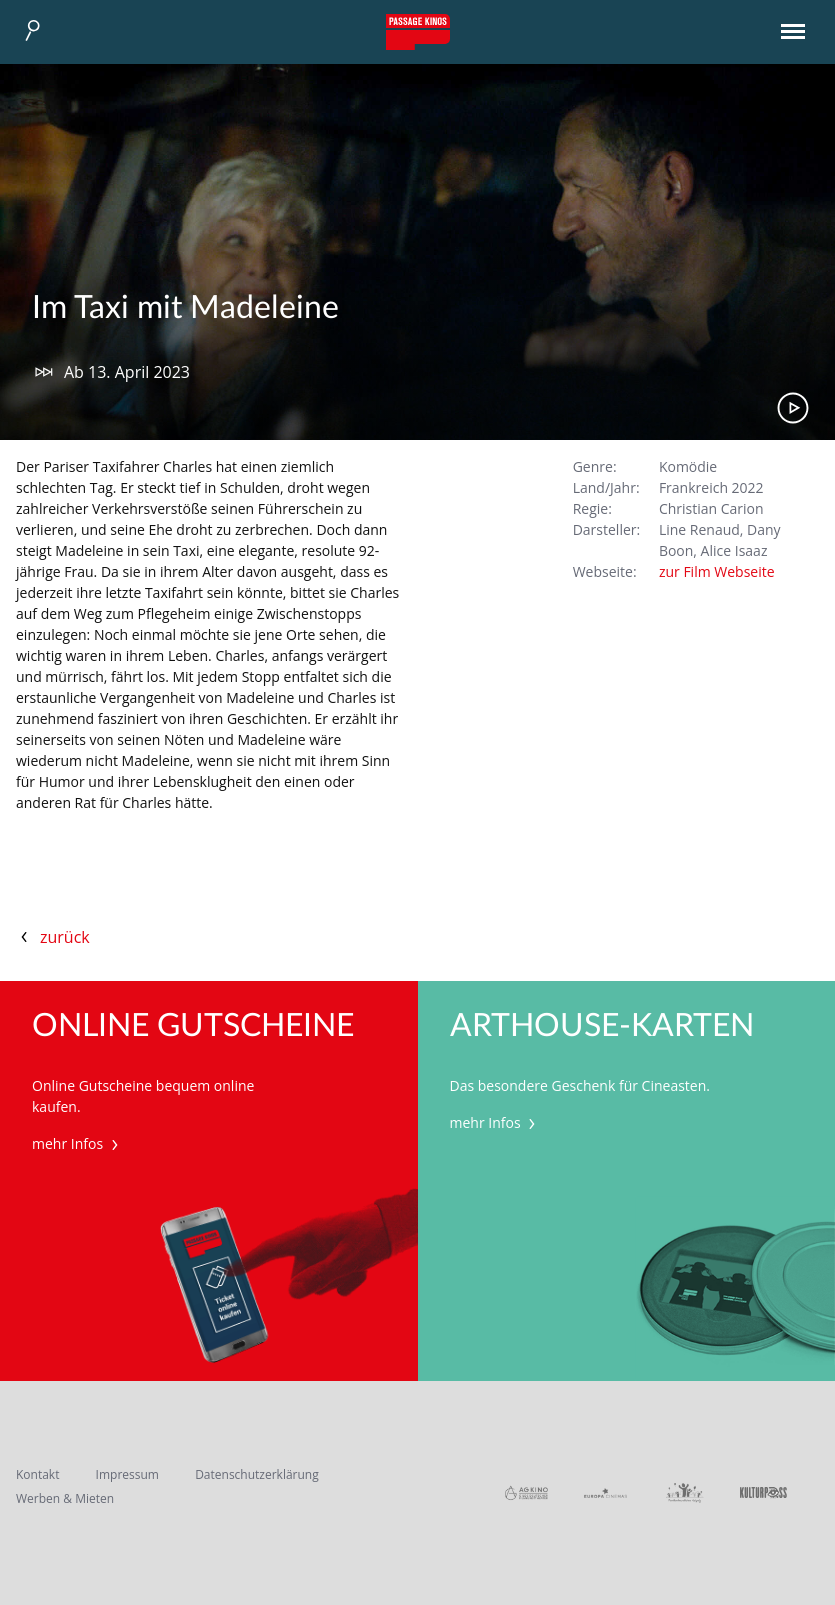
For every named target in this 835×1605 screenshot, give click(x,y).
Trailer (793, 408)
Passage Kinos (418, 32)
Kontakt (37, 1474)
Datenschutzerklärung (257, 1474)
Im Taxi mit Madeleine (185, 308)
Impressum (127, 1474)
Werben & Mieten (65, 1498)
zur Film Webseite (717, 571)
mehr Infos (77, 1143)
